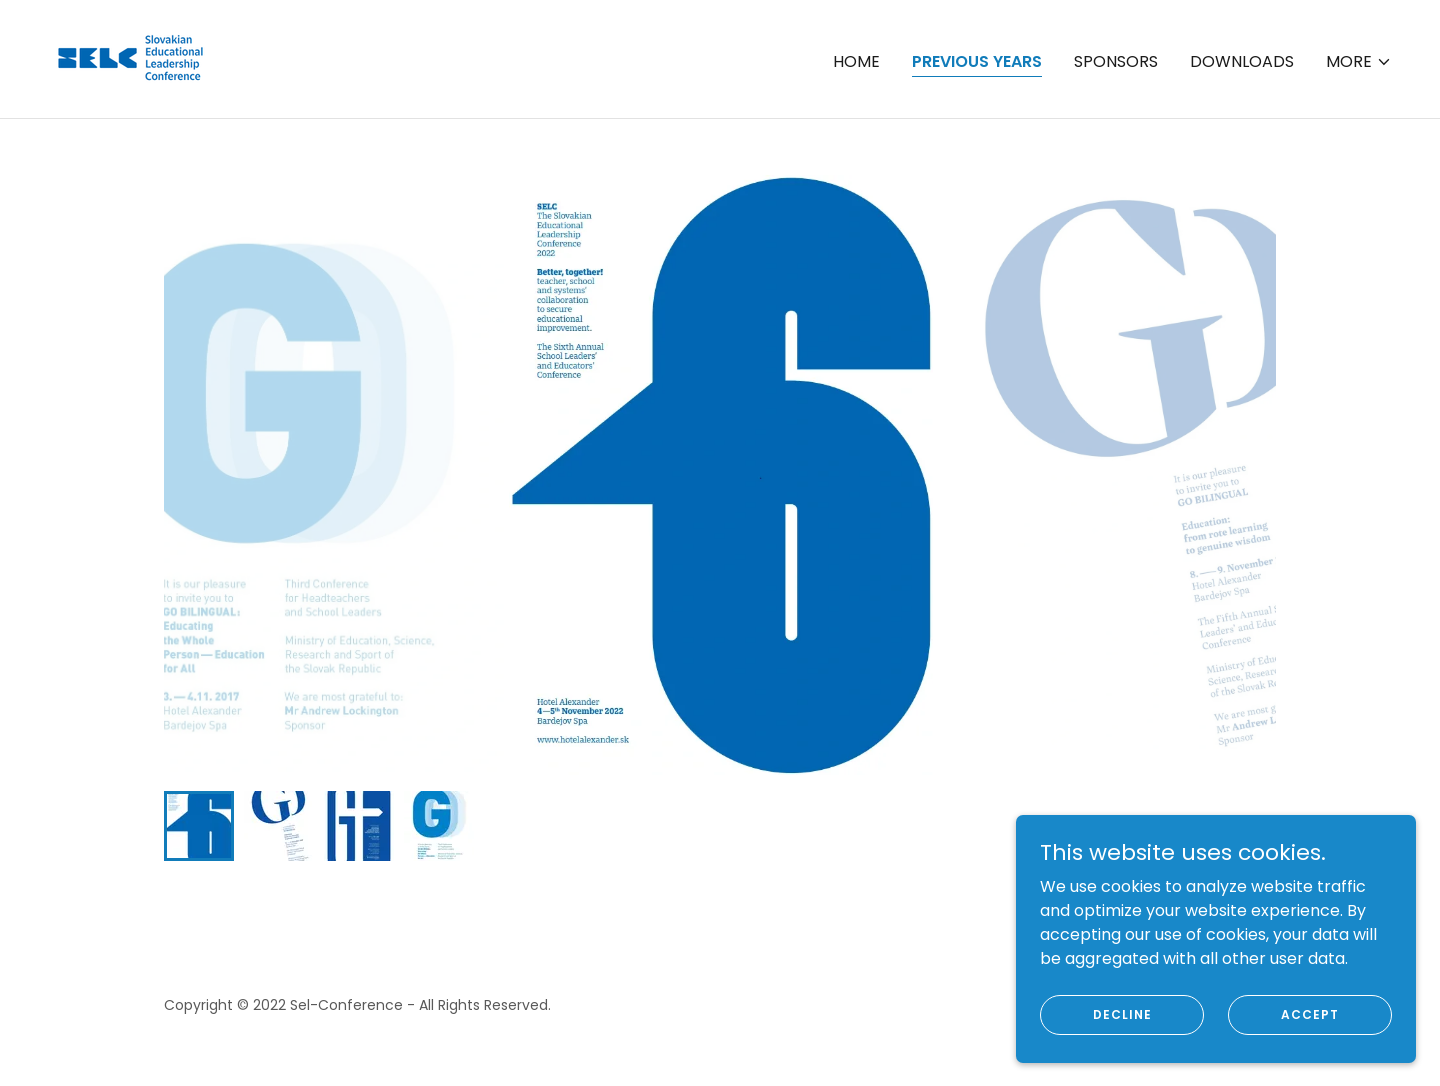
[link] (131, 57)
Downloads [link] (1242, 61)
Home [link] (856, 61)
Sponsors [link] (1116, 61)
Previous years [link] (977, 61)
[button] (1359, 62)
